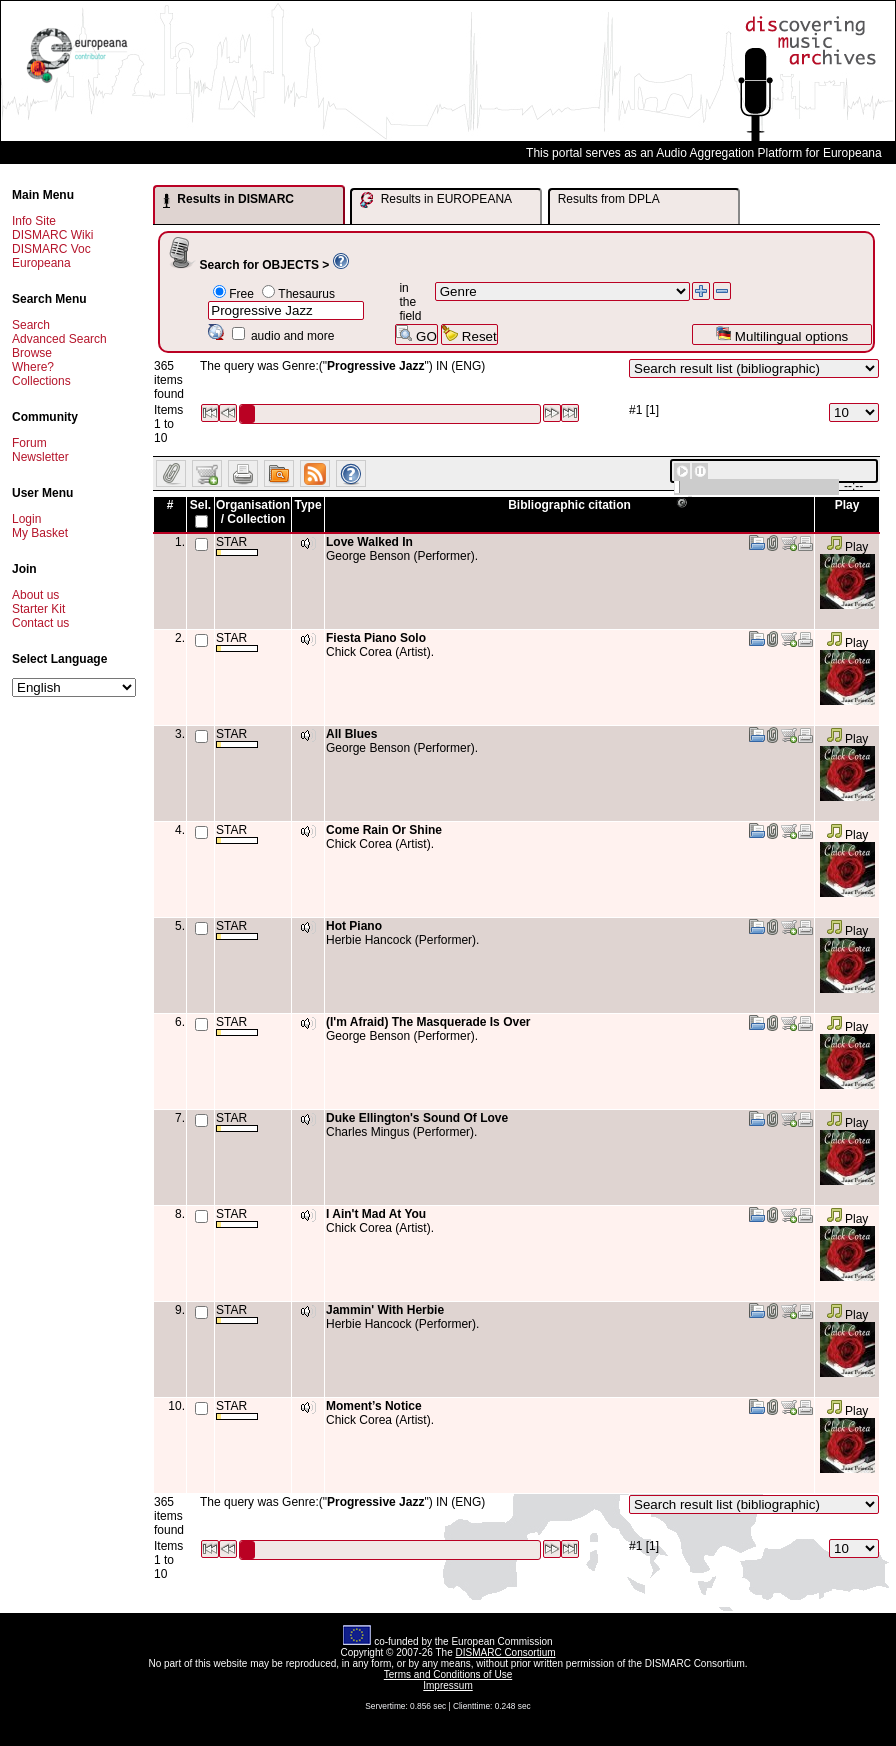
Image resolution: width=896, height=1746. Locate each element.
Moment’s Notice (374, 1406)
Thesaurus (306, 294)
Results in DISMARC (228, 200)
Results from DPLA (609, 199)
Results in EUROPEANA (436, 200)
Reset (469, 334)
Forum (29, 443)
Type (307, 505)
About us (35, 595)
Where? (33, 367)
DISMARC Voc (51, 249)
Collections (41, 381)
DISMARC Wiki (52, 235)
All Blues (351, 734)
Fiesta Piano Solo (376, 638)
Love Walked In (369, 542)
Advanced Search (59, 339)
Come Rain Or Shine (384, 830)
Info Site (34, 221)
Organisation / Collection (253, 512)
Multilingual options (781, 334)
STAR (237, 545)
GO (416, 334)
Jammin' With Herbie (385, 1310)
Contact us (40, 623)
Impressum (447, 1685)
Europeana (41, 263)
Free (241, 294)
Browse (32, 353)
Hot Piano (354, 926)
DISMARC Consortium (506, 1652)
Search (31, 325)
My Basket (40, 533)
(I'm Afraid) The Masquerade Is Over (428, 1022)
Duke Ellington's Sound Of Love (417, 1118)
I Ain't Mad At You (376, 1214)
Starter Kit (38, 609)
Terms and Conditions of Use (448, 1674)
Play (847, 547)
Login (26, 519)
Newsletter (40, 457)
